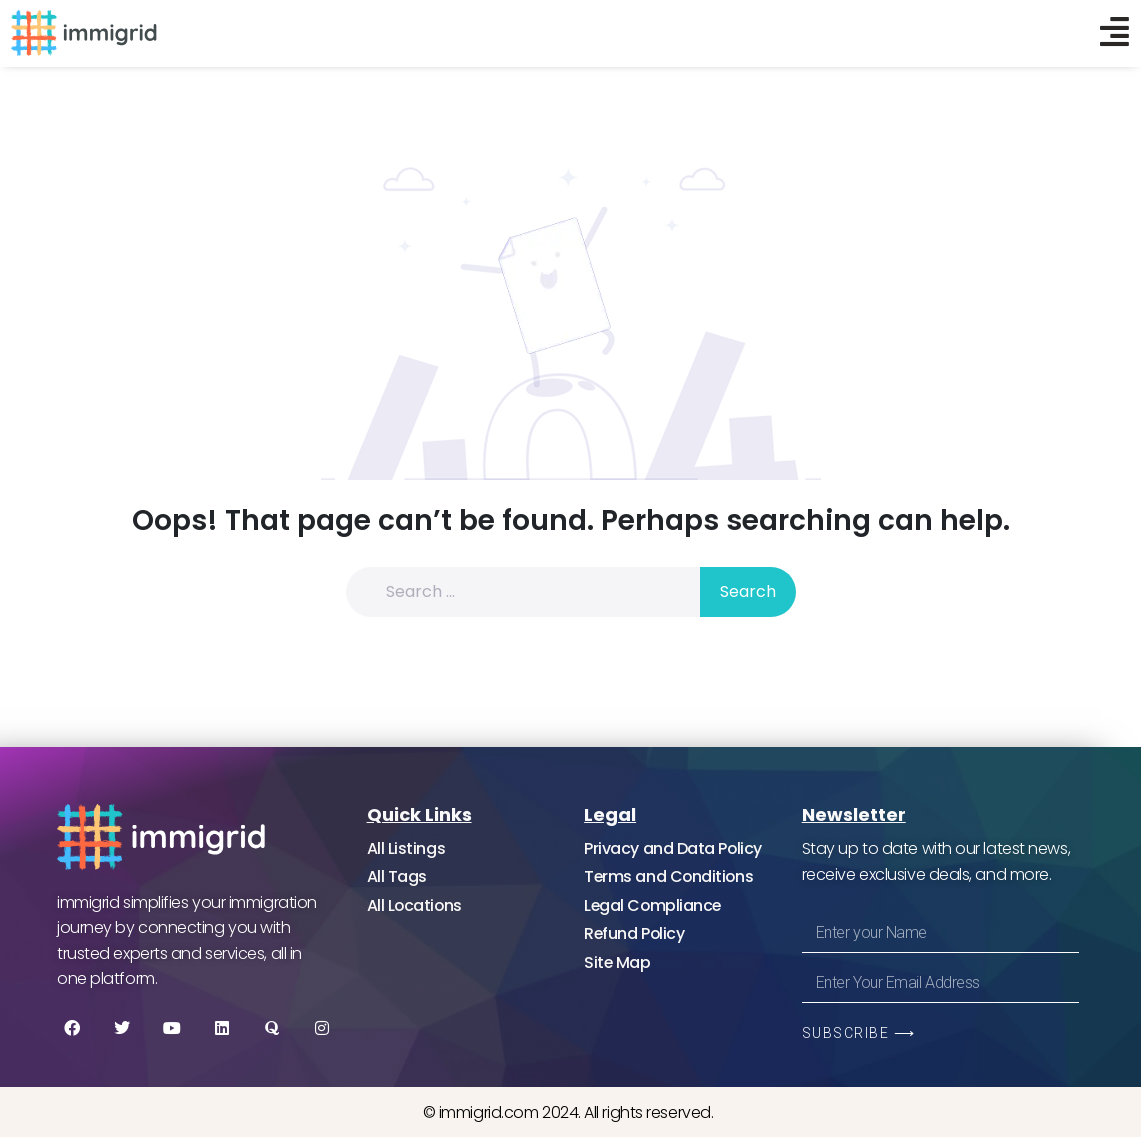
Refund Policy (635, 934)
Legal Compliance (654, 905)
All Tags (397, 877)
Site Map (617, 962)
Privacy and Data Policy (673, 848)
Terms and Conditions (670, 877)
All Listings (406, 848)
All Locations (415, 905)
